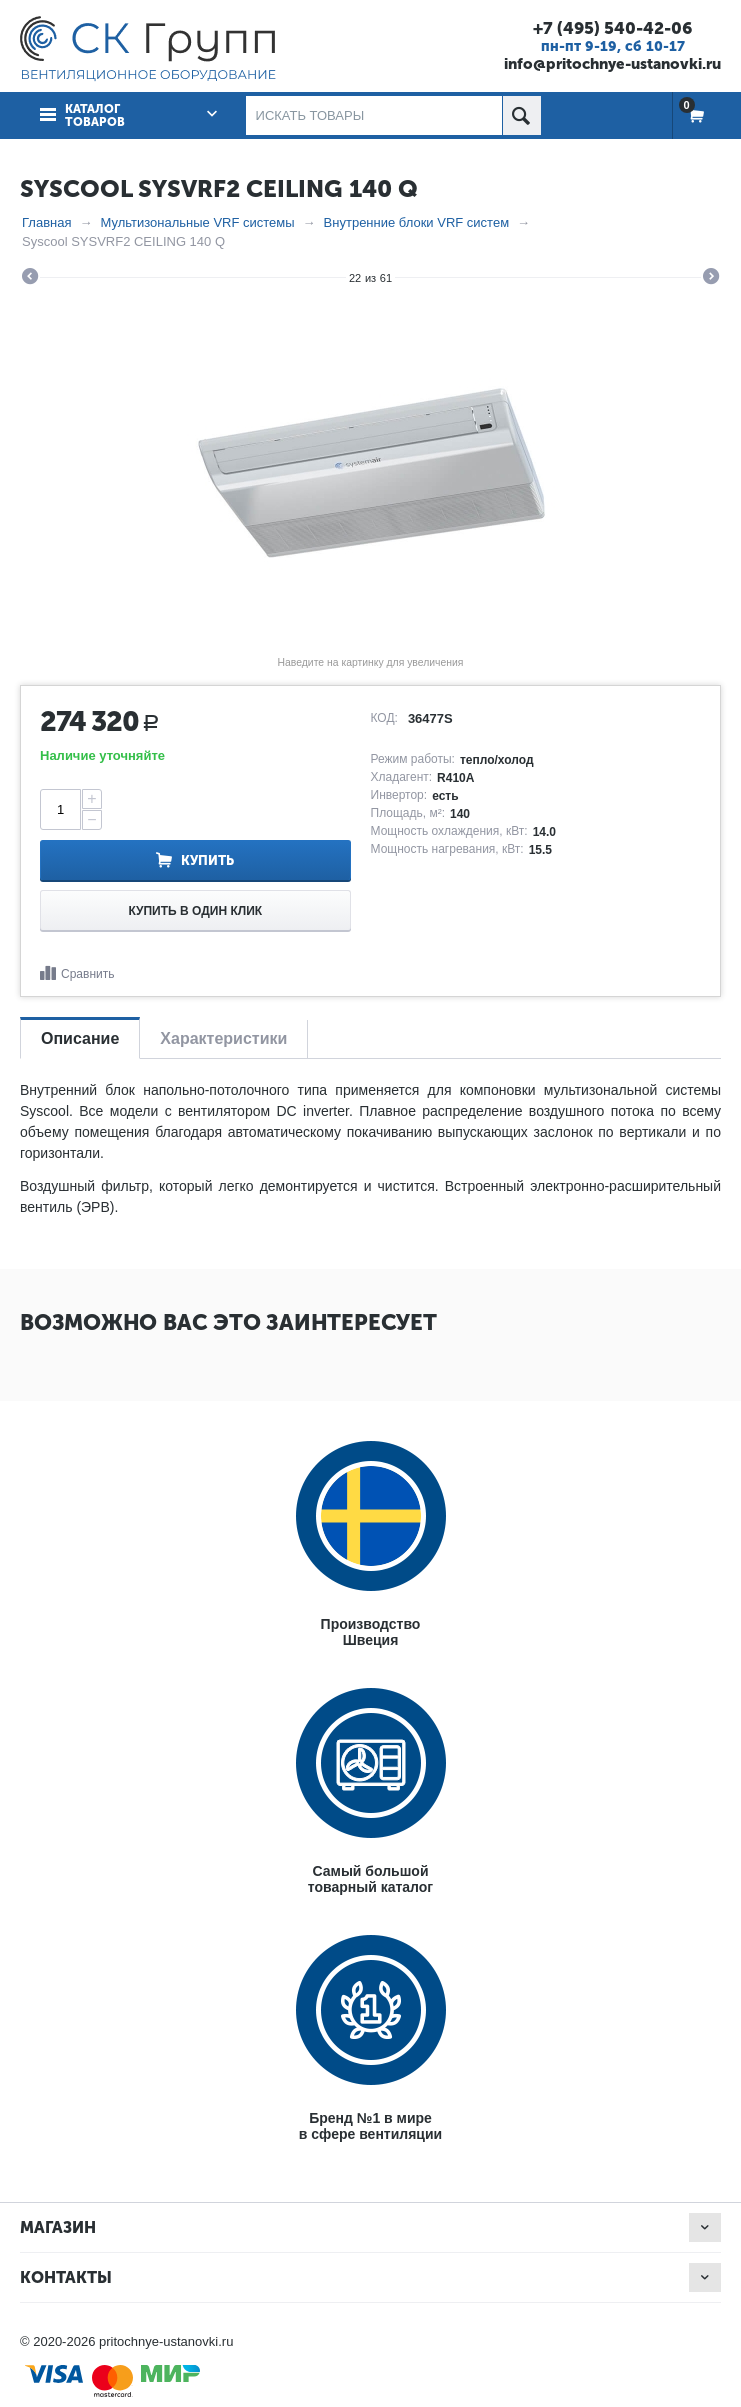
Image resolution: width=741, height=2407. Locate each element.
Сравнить (87, 974)
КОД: (384, 718)
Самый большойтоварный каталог (370, 1879)
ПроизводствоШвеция (371, 1632)
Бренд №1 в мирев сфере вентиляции (370, 2126)
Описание (80, 1038)
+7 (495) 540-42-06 (612, 28)
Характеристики (223, 1038)
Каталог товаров (95, 115)
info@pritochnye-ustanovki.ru (612, 64)
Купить (207, 860)
